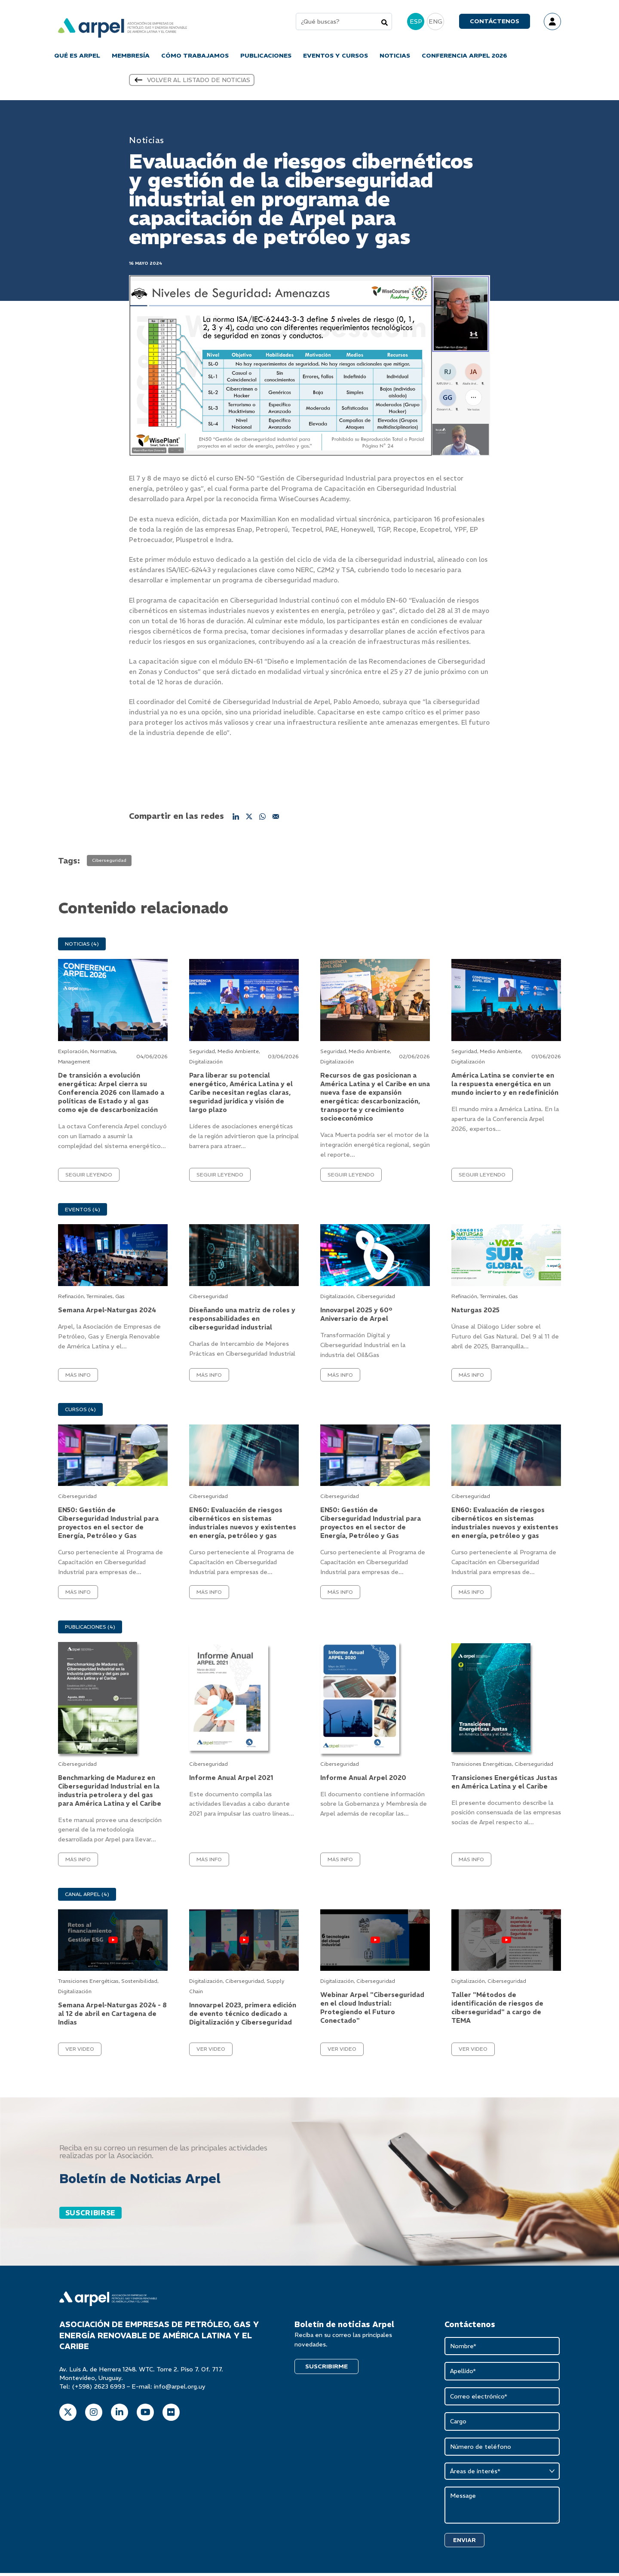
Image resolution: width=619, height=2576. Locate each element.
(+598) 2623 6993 (98, 2388)
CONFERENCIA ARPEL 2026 (464, 56)
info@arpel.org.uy (179, 2388)
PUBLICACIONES (265, 56)
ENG (435, 22)
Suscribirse (90, 2215)
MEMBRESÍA (131, 56)
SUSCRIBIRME (326, 2368)
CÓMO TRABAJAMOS (195, 56)
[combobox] (344, 22)
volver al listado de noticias (191, 82)
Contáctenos (494, 22)
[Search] (384, 23)
